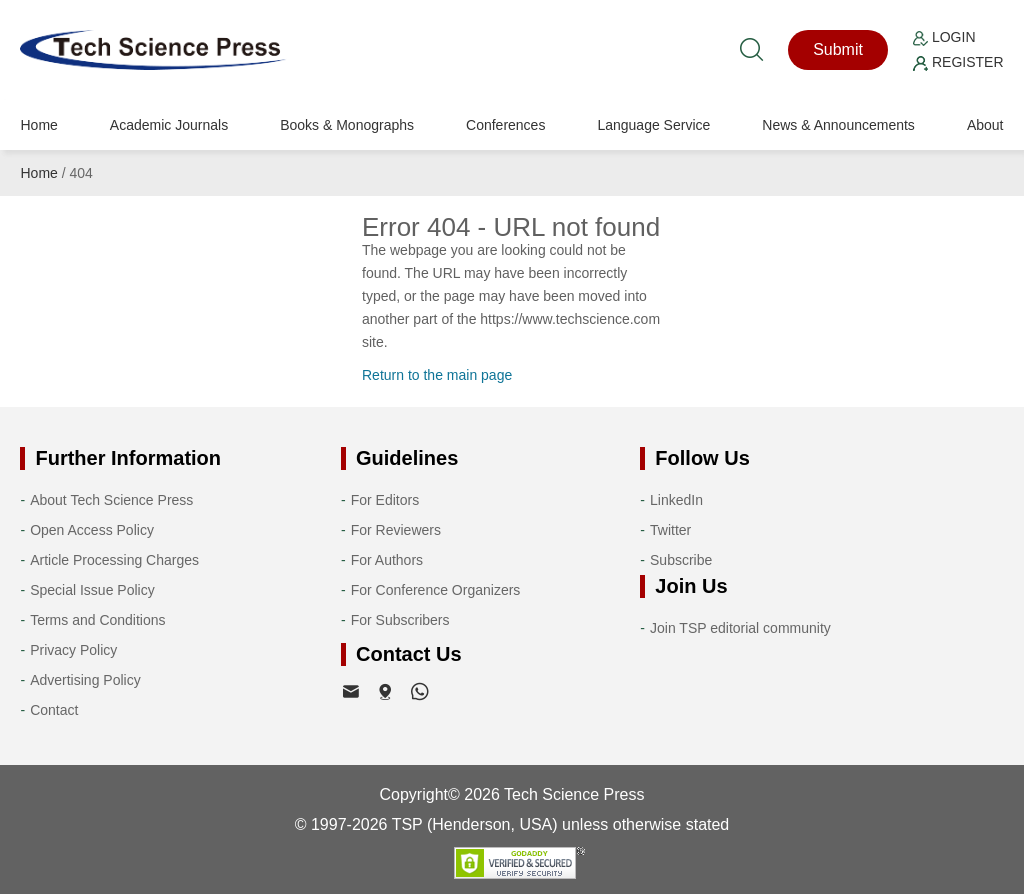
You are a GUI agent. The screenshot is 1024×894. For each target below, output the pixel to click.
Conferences (505, 125)
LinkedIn (676, 500)
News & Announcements (838, 125)
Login (944, 37)
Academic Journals (169, 125)
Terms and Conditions (97, 620)
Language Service (653, 125)
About (985, 125)
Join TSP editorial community (740, 628)
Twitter (670, 530)
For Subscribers (400, 620)
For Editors (385, 500)
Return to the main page (437, 375)
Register (958, 62)
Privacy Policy (73, 650)
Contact (54, 710)
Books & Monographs (347, 125)
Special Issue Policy (92, 590)
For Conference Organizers (436, 590)
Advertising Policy (85, 680)
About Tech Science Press (111, 500)
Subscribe (681, 560)
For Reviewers (396, 530)
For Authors (387, 560)
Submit (838, 49)
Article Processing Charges (114, 560)
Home (38, 125)
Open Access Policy (92, 530)
